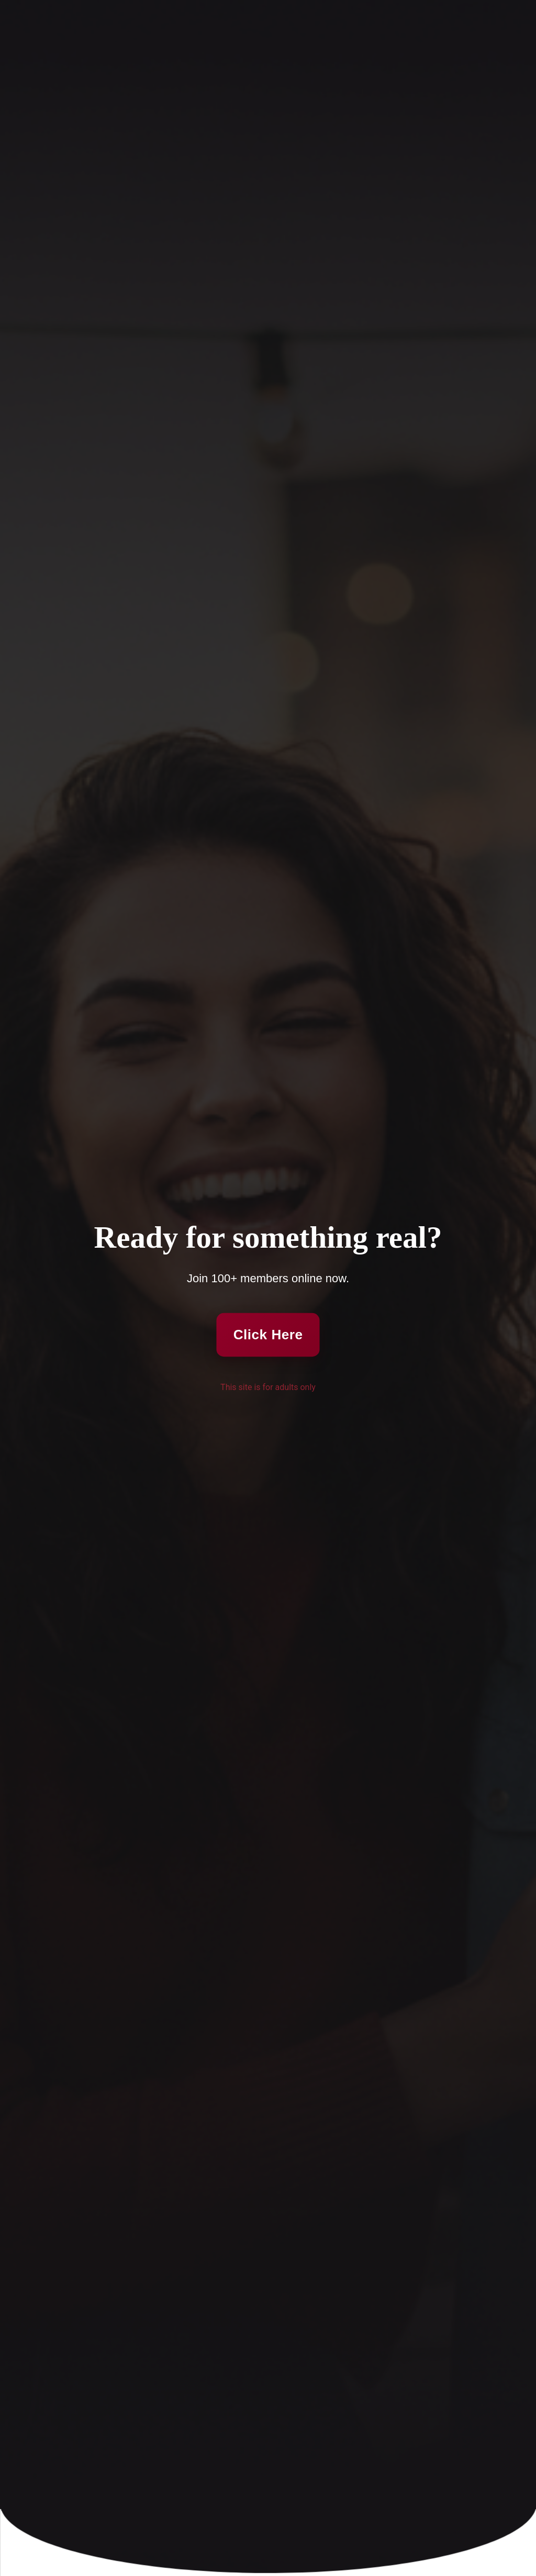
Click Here (268, 1334)
